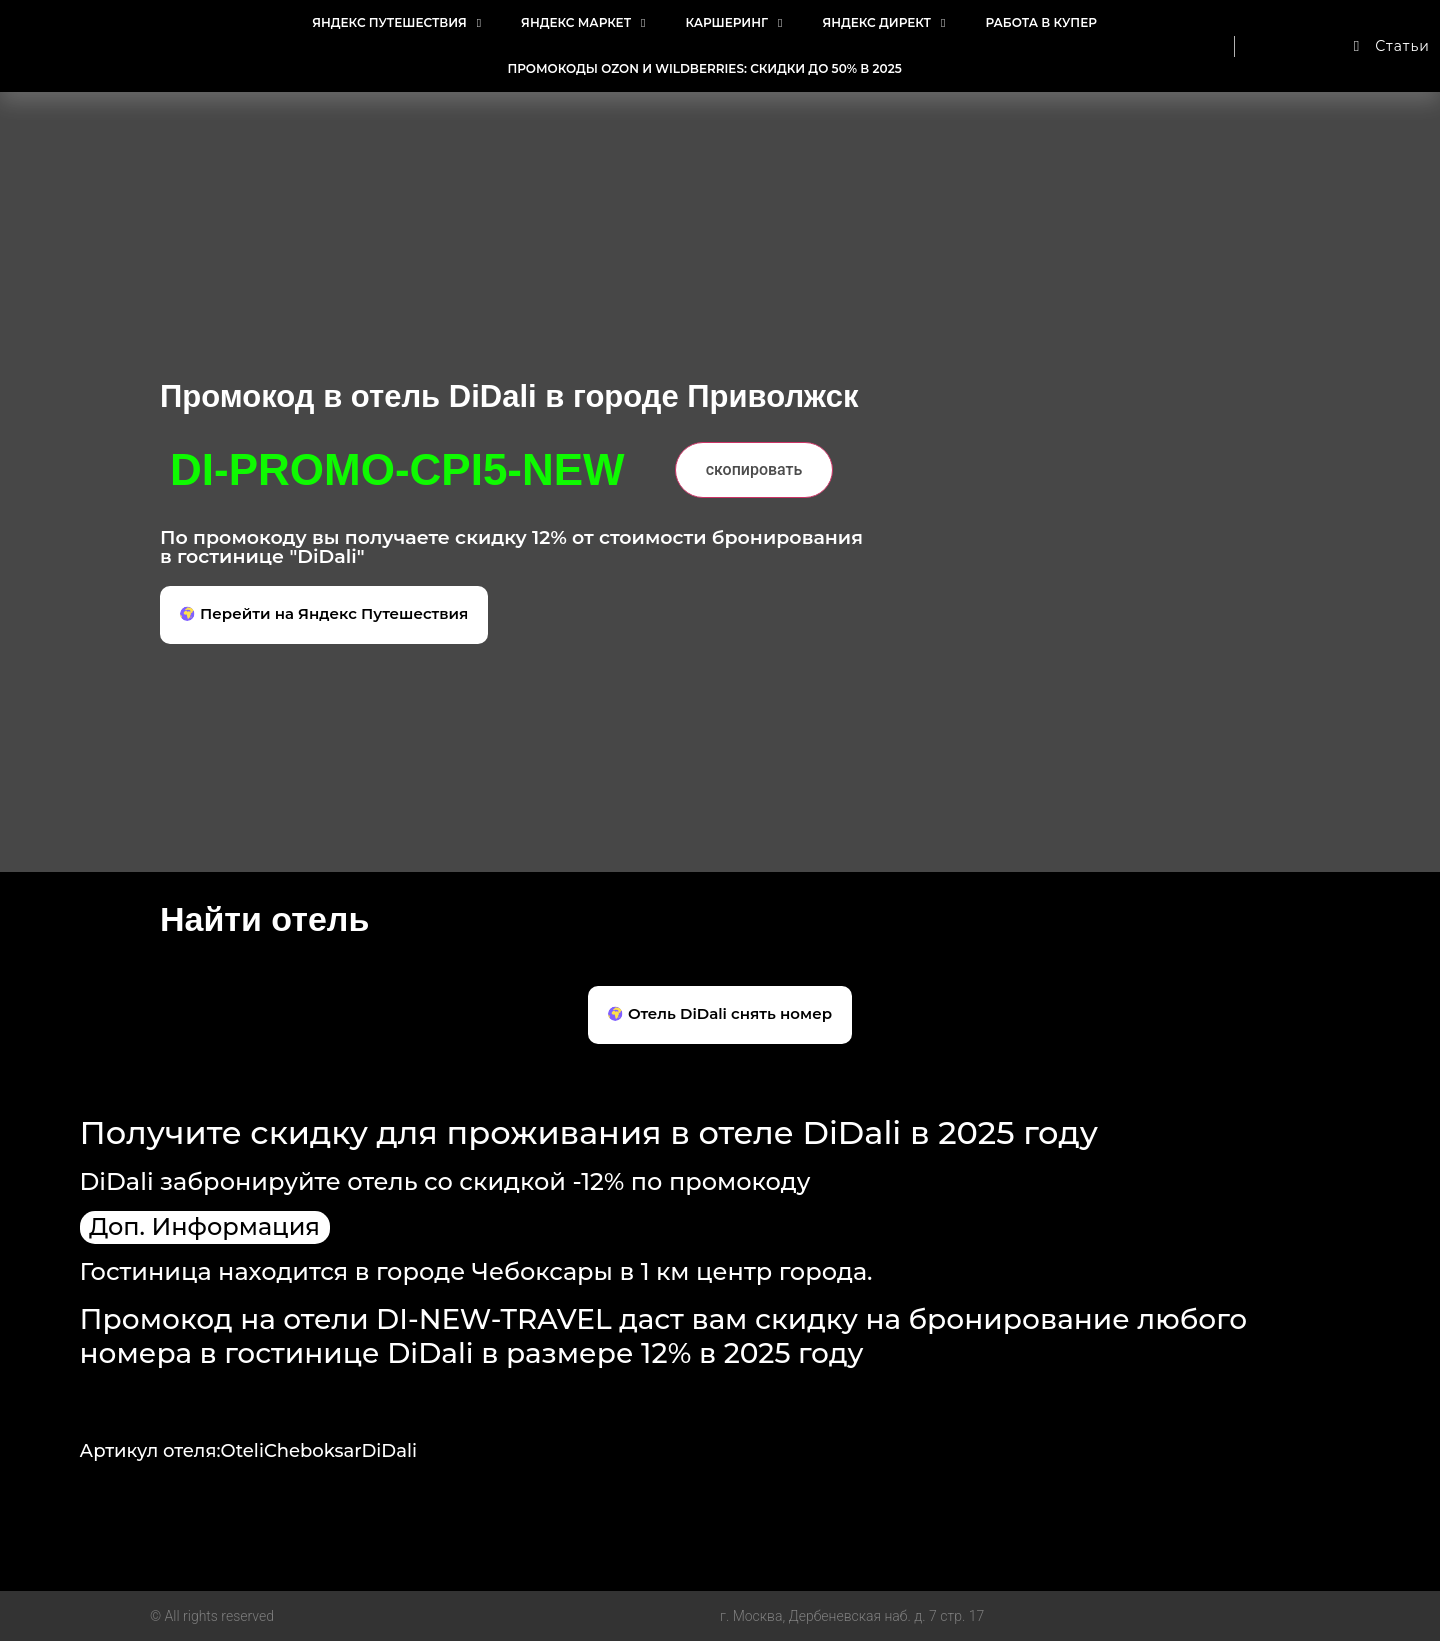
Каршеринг (733, 23)
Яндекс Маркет (583, 23)
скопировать (754, 469)
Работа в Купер (1040, 22)
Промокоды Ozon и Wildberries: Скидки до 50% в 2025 (704, 68)
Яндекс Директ (883, 23)
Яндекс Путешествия (396, 23)
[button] (324, 615)
